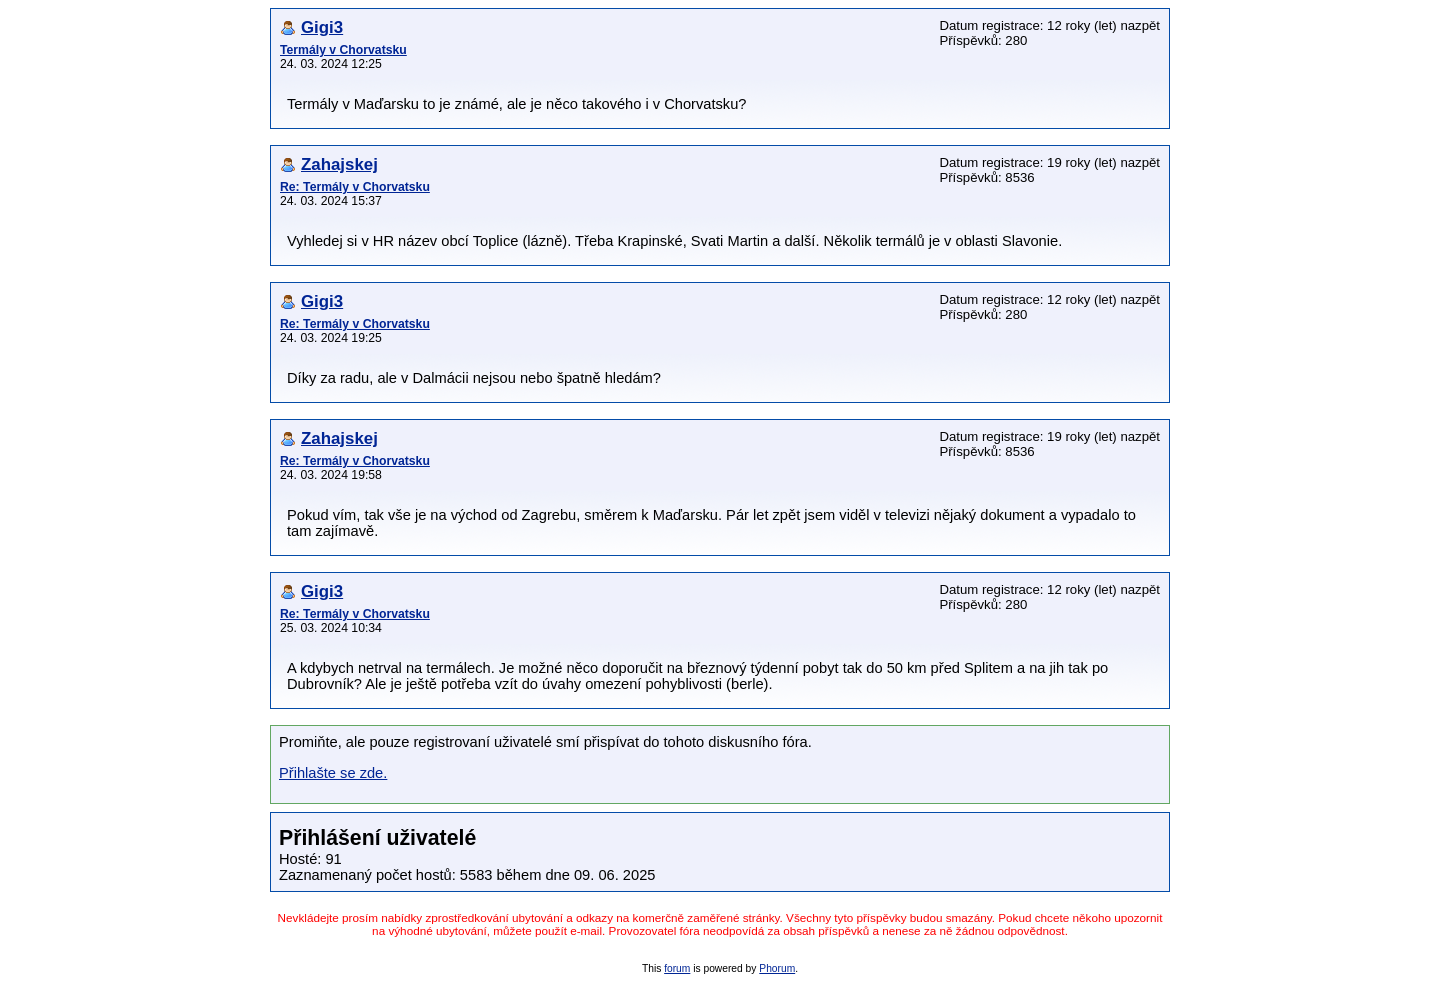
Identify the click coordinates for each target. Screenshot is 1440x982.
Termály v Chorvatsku (343, 50)
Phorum (777, 968)
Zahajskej (339, 164)
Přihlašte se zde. (333, 773)
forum (677, 968)
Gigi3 (322, 27)
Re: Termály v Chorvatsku (355, 187)
